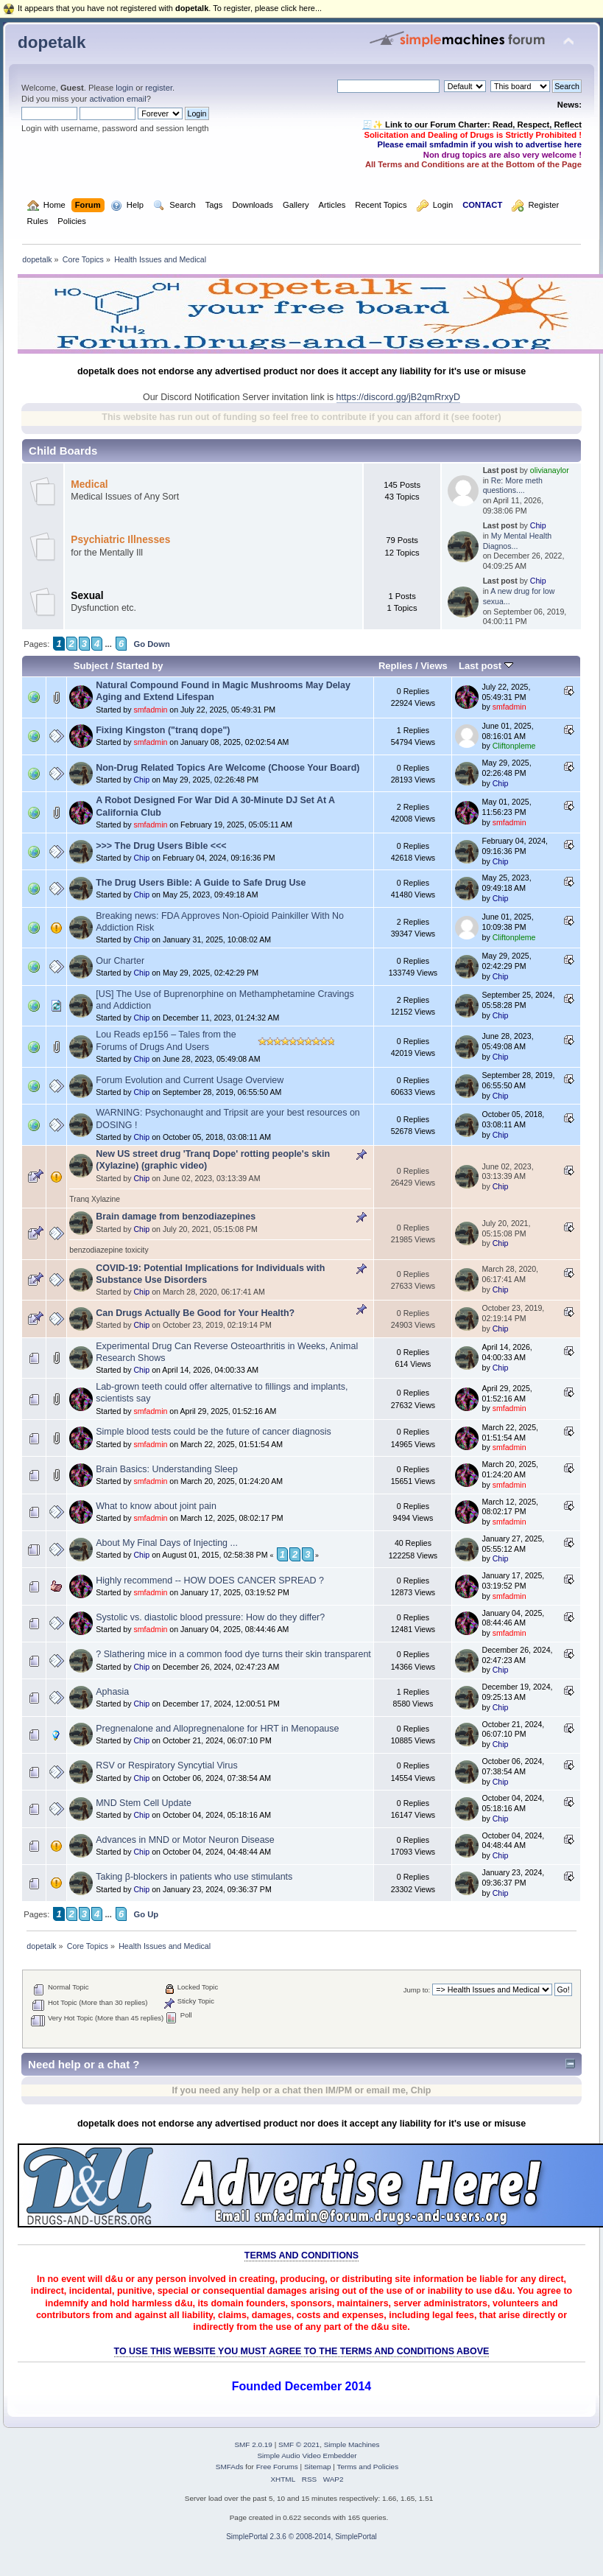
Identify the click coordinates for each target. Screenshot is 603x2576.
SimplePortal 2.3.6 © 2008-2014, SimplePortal (301, 2537)
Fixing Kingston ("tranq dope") (163, 730)
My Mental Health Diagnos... (517, 540)
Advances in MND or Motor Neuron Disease (185, 1840)
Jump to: (417, 1990)
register (158, 87)
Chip (538, 525)
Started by (139, 665)
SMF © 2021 (299, 2444)
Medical (89, 484)
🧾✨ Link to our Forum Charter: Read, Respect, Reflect (472, 124)
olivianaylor (549, 470)
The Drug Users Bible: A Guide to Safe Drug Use (201, 883)
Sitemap (317, 2467)
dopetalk (51, 42)
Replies (395, 665)
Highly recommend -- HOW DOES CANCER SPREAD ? (210, 1580)
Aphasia (112, 1692)
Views (434, 665)
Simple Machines (352, 2444)
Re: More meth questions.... (513, 485)
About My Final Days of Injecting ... (167, 1543)
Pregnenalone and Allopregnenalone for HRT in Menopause (217, 1728)
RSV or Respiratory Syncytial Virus (166, 1765)
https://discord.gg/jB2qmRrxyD (398, 397)
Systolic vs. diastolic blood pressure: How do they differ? (210, 1617)
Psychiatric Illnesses (120, 539)
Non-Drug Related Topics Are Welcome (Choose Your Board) (227, 768)
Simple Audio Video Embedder (306, 2455)
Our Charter (120, 961)
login (124, 87)
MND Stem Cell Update (143, 1803)
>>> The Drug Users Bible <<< (161, 846)
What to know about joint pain (156, 1506)
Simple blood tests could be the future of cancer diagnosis (213, 1432)
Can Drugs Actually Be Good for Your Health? (195, 1313)
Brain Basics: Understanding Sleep (167, 1469)
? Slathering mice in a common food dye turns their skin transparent (233, 1654)
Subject (91, 665)
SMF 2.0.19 (253, 2444)
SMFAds (230, 2467)
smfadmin (150, 709)
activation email (117, 98)
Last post (486, 665)
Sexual (87, 595)
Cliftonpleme (514, 745)
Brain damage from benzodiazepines (175, 1216)
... (108, 644)
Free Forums (277, 2467)
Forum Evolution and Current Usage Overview (189, 1080)
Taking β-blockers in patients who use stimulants (194, 1877)
